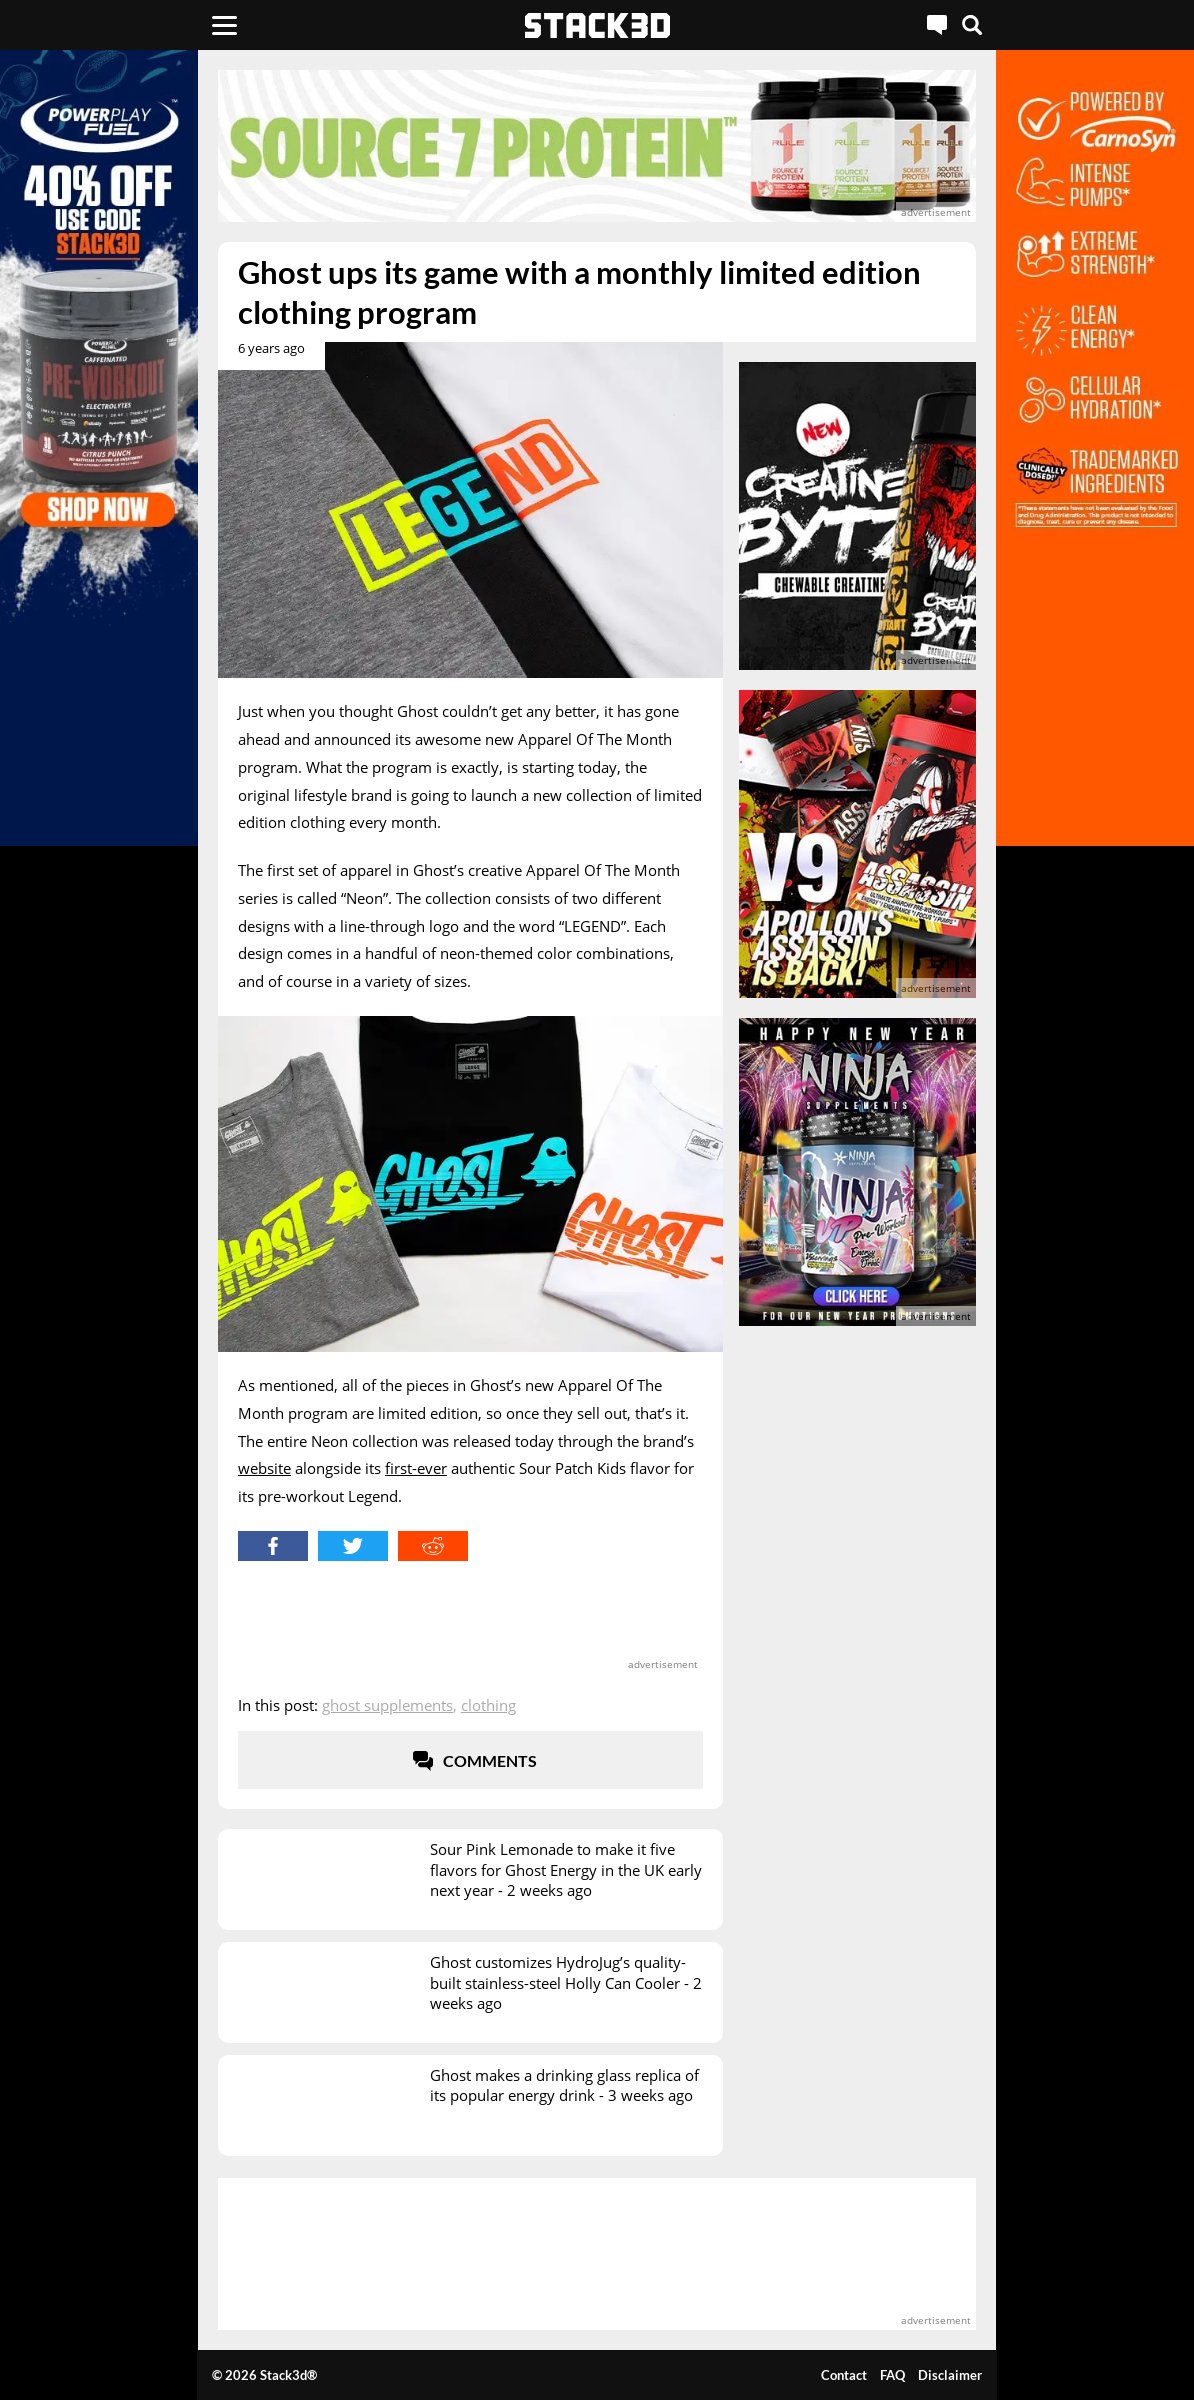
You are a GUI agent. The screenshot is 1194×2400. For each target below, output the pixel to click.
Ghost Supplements (387, 1705)
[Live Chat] (937, 25)
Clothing (488, 1705)
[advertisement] (597, 146)
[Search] (972, 25)
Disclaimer (950, 2375)
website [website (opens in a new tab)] (264, 1468)
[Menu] (224, 25)
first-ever (416, 1468)
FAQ (892, 2375)
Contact (844, 2375)
